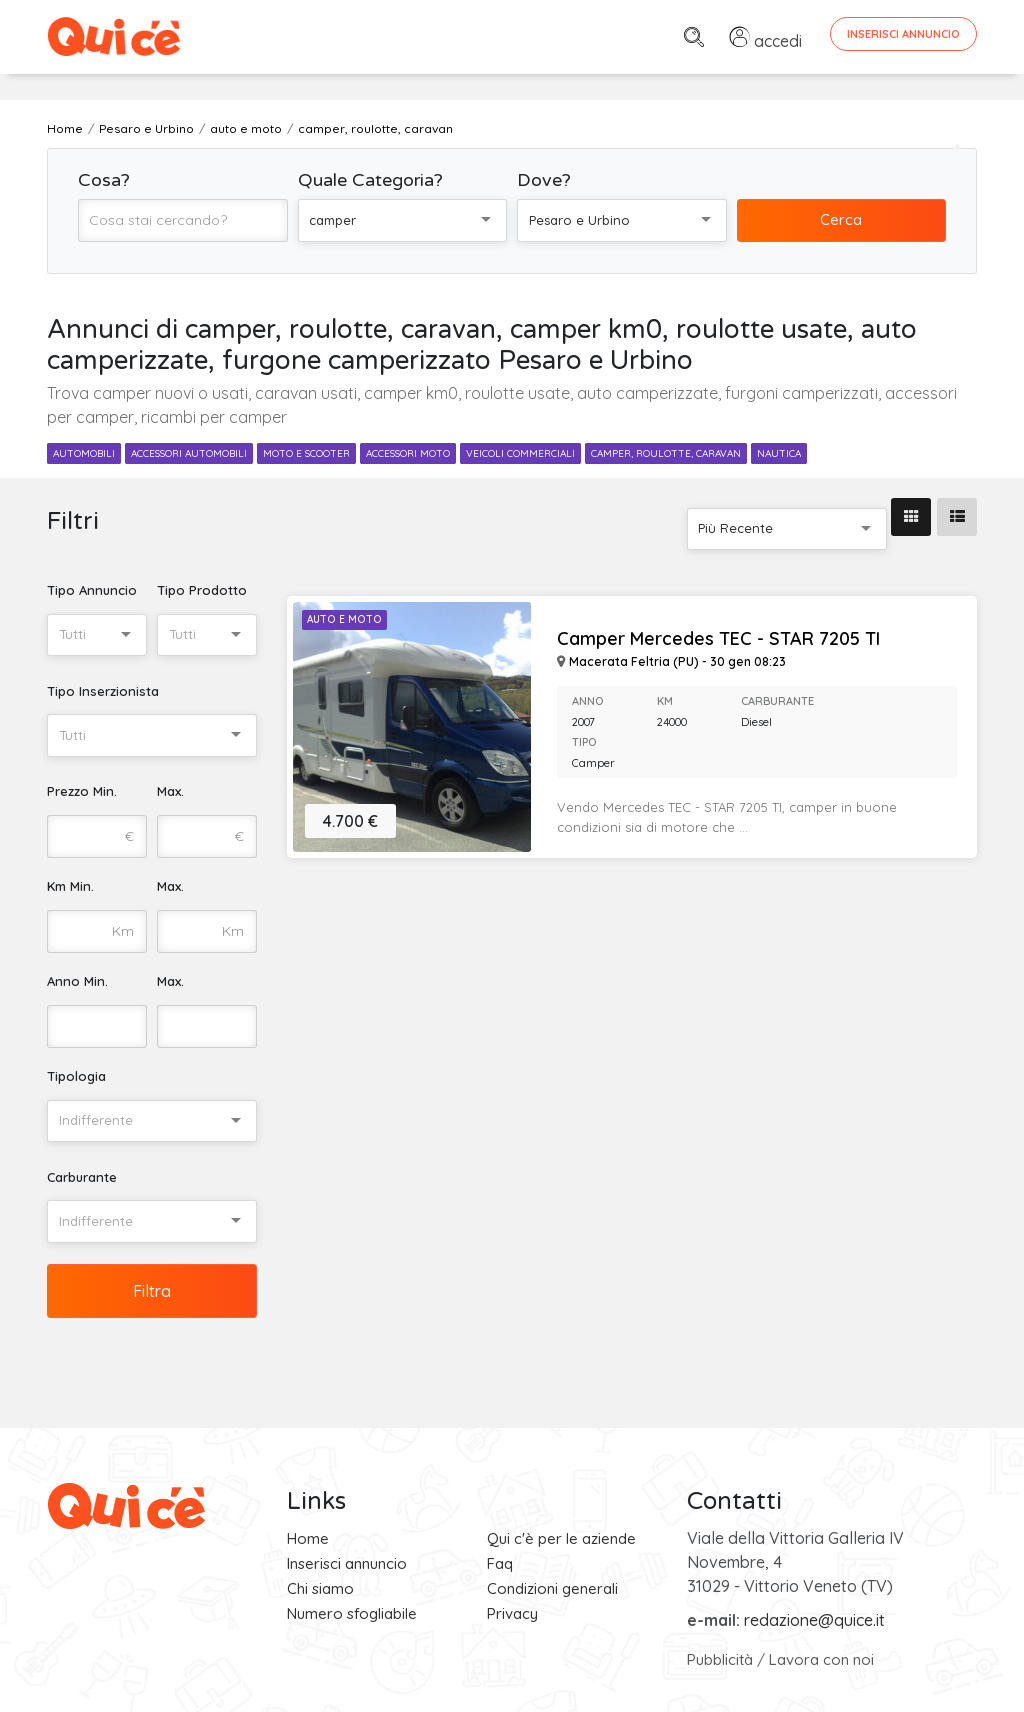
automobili (84, 453)
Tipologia (76, 1076)
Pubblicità (720, 1659)
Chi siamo (320, 1588)
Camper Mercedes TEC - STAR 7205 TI (718, 639)
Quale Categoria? (370, 180)
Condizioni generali (552, 1588)
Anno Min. (77, 981)
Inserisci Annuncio (903, 34)
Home (308, 1538)
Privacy (512, 1613)
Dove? (544, 180)
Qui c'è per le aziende (561, 1538)
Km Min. (70, 886)
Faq (500, 1563)
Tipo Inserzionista (103, 691)
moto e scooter (306, 453)
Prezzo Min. (82, 791)
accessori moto (408, 453)
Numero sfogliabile (352, 1613)
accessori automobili (189, 453)
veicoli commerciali (520, 453)
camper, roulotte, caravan (666, 453)
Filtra (152, 1291)
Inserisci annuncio (347, 1563)
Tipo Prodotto (202, 590)
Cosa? (104, 180)
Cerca (841, 219)
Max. (170, 791)
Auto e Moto (344, 619)
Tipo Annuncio (92, 590)
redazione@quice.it (814, 1620)
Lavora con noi (821, 1659)
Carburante (82, 1177)
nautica (779, 453)
